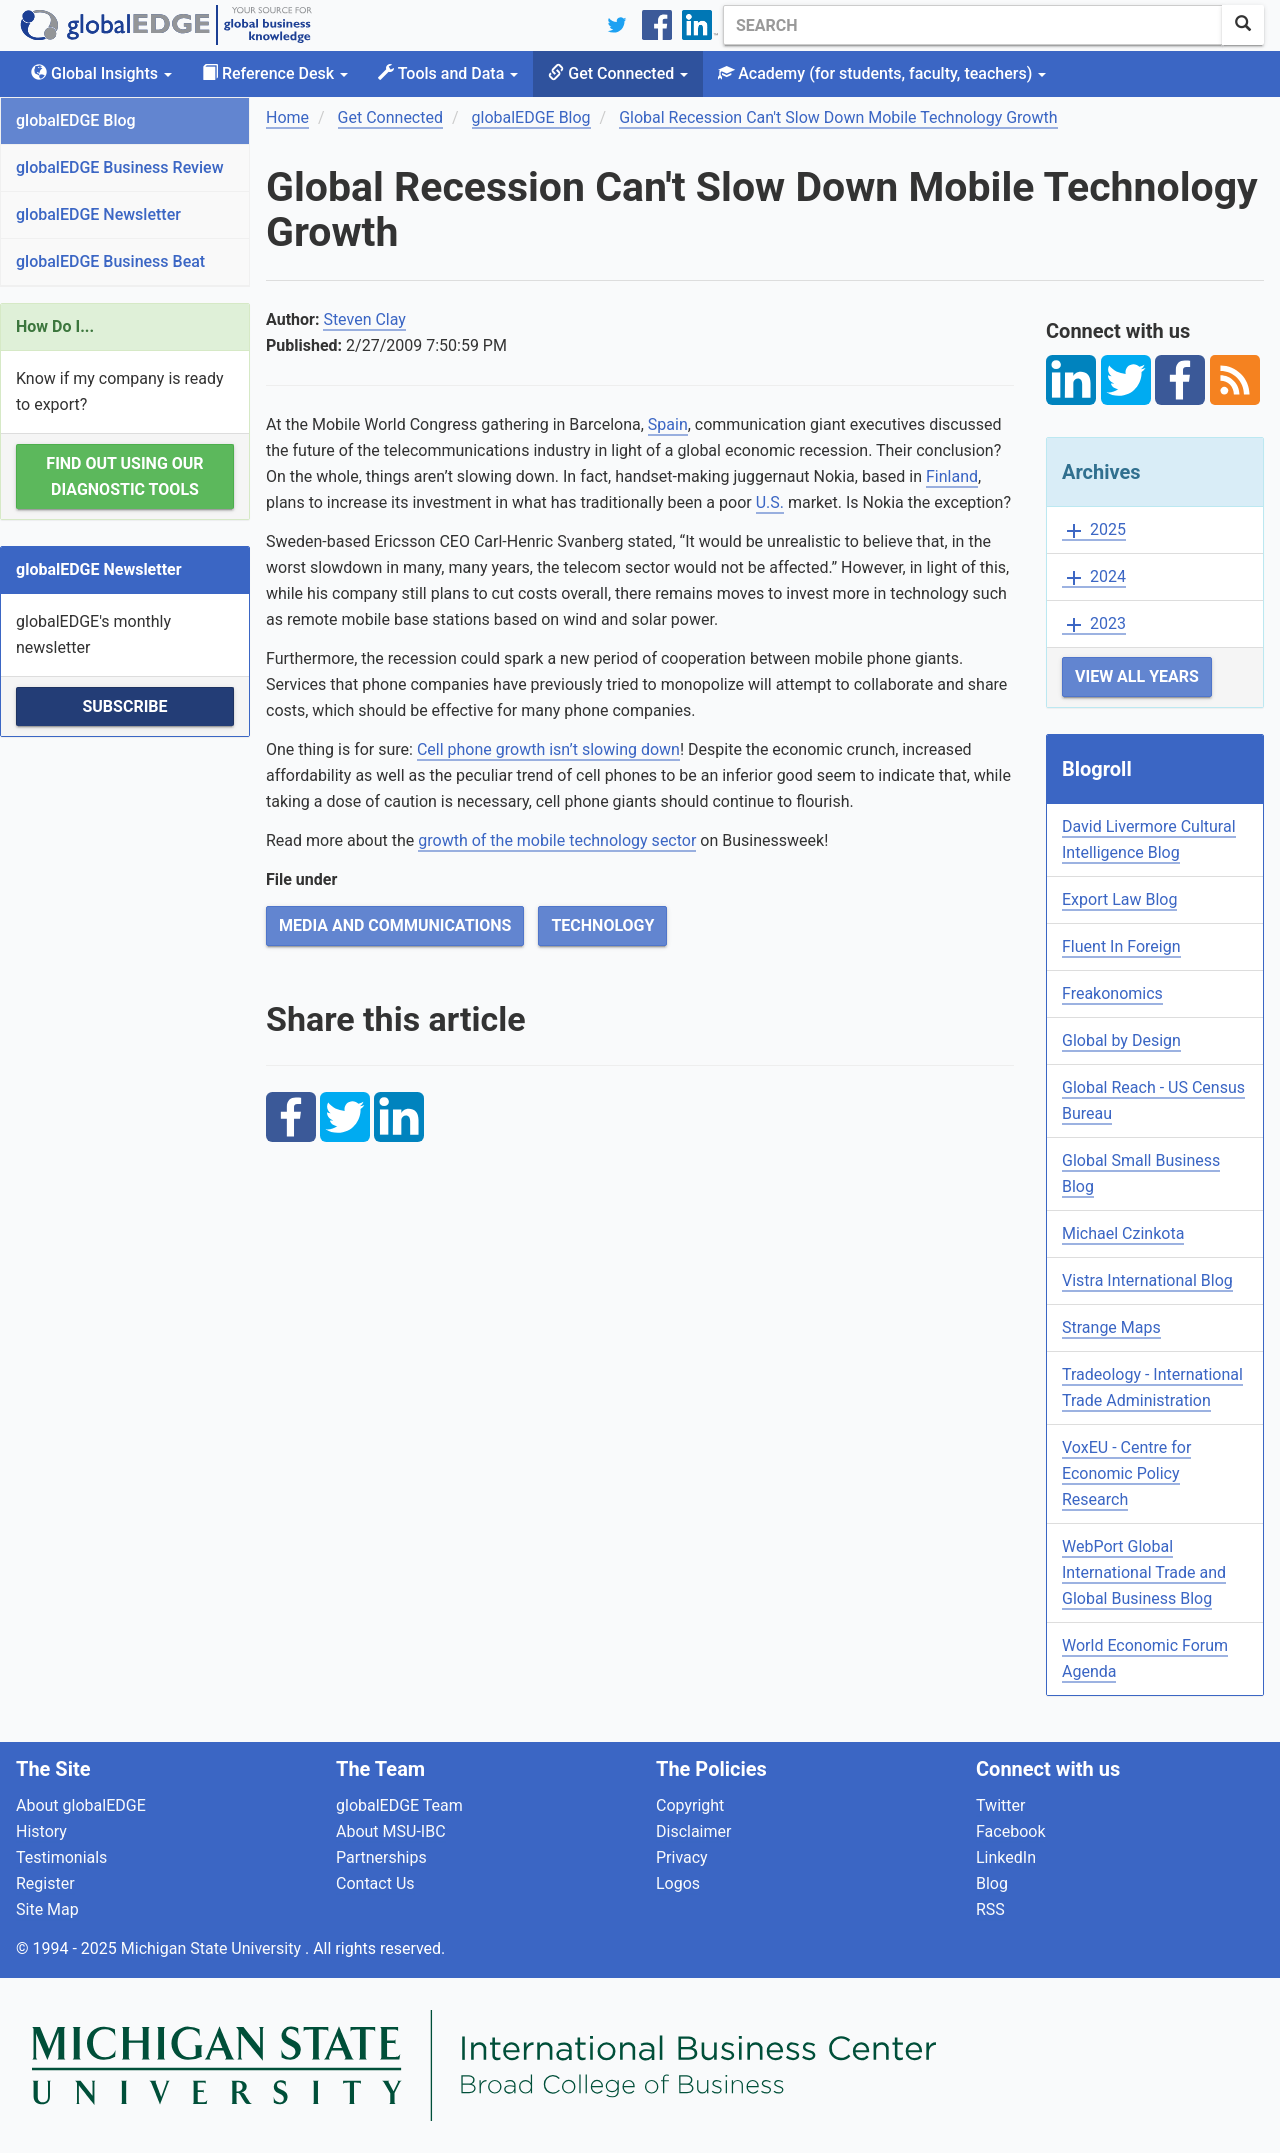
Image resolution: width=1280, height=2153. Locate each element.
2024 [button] (1094, 577)
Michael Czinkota (1123, 1233)
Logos (678, 1883)
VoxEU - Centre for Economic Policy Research (1126, 1473)
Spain (668, 424)
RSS (990, 1909)
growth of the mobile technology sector (557, 840)
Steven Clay (364, 319)
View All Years (1137, 676)
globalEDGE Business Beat (110, 261)
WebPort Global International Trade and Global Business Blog (1144, 1572)
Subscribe (124, 706)
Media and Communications (395, 925)
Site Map (47, 1909)
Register (45, 1883)
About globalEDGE (81, 1805)
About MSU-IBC (391, 1831)
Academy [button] (882, 73)
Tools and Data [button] (448, 73)
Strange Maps (1111, 1327)
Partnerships (381, 1857)
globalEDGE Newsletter (98, 214)
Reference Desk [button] (275, 73)
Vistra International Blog (1147, 1280)
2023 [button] (1094, 624)
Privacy (682, 1857)
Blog (992, 1883)
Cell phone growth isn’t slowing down (548, 749)
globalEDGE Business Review (120, 167)
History (41, 1831)
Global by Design (1121, 1040)
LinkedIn (1006, 1857)
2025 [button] (1094, 530)
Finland (952, 476)
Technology (602, 925)
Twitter (1000, 1805)
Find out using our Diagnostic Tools (124, 476)
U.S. (770, 502)
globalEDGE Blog (76, 120)
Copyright (690, 1805)
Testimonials (61, 1857)
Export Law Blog (1119, 899)
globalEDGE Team (399, 1805)
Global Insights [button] (101, 73)
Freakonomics (1112, 993)
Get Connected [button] (618, 73)
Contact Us (375, 1883)
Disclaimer (693, 1831)
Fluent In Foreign (1121, 946)
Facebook (1010, 1831)
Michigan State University (213, 1948)
